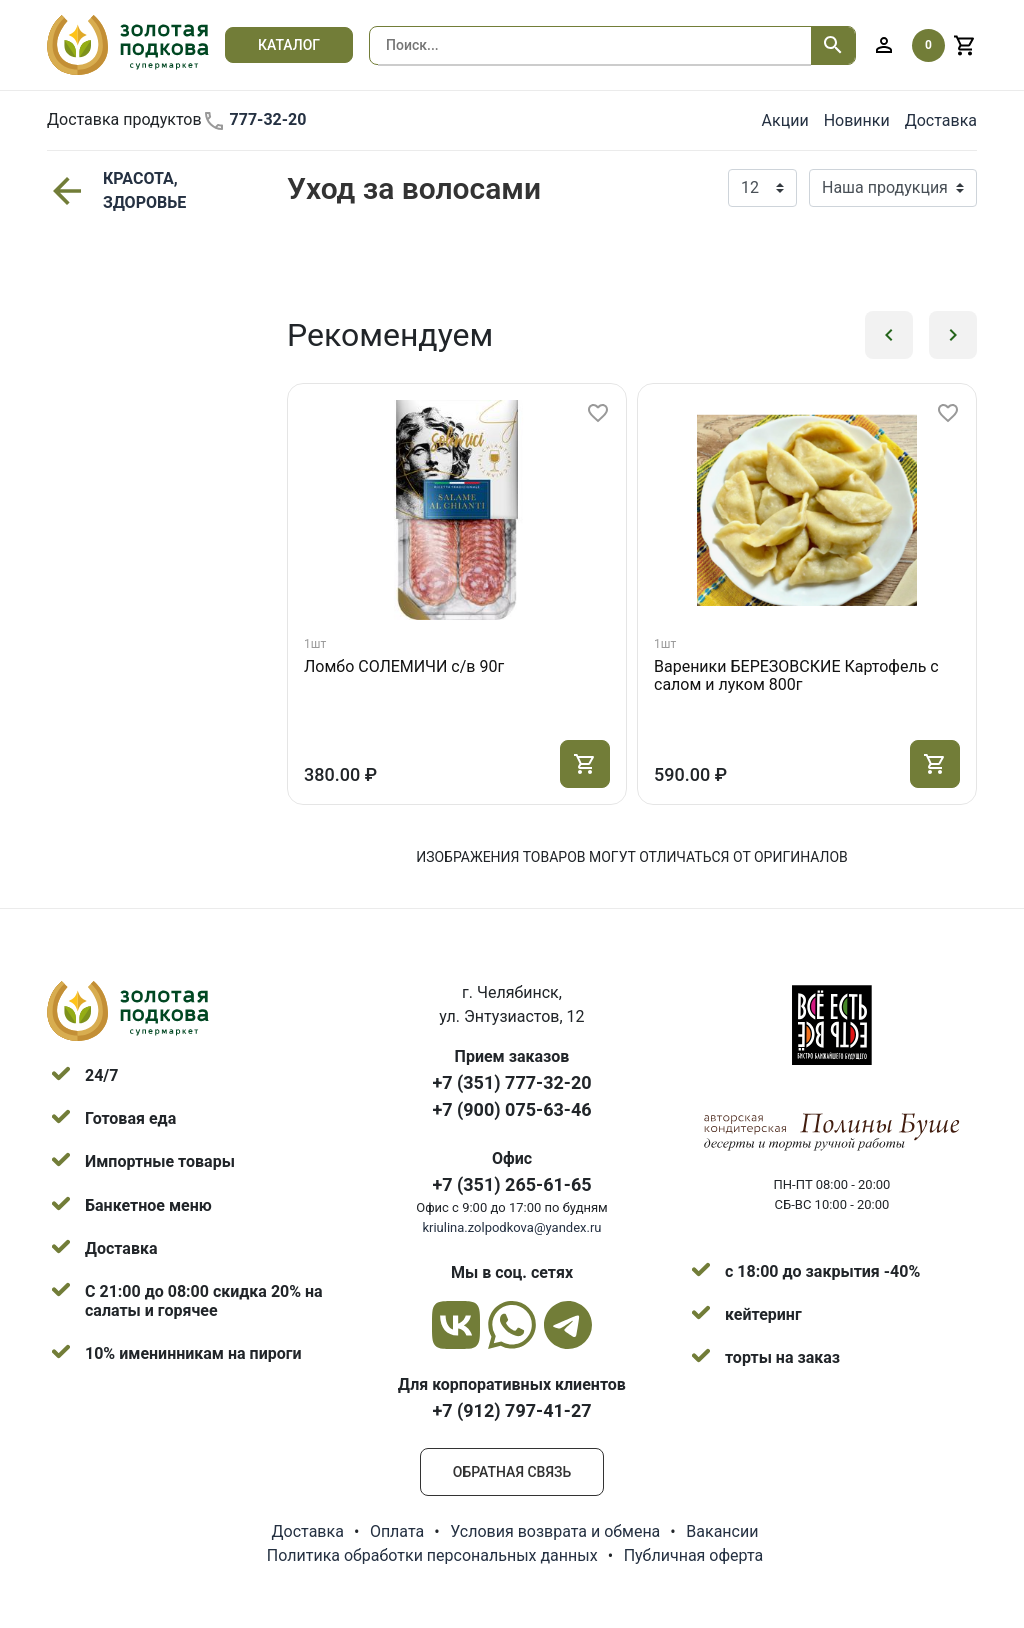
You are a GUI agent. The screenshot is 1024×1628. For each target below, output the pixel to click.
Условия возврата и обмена (555, 1531)
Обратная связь (512, 1472)
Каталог (289, 45)
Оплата (397, 1531)
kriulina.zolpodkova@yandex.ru (511, 1227)
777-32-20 (254, 121)
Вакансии (722, 1531)
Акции (785, 120)
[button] (889, 335)
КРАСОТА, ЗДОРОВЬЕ (116, 190)
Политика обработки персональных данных (432, 1555)
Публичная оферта (694, 1555)
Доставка (941, 120)
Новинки (857, 120)
